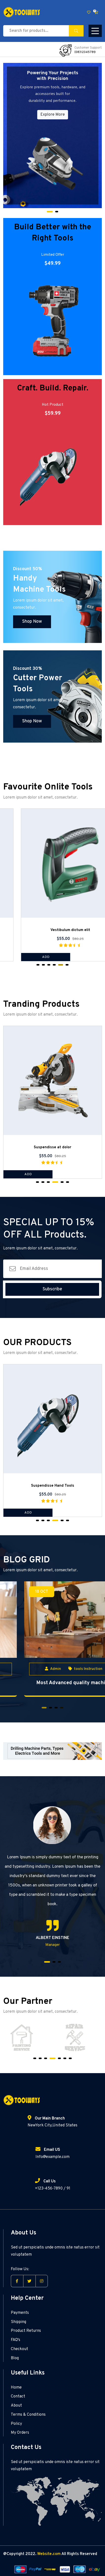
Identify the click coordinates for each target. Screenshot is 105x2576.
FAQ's (15, 2340)
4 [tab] (56, 965)
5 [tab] (62, 965)
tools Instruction (64, 1669)
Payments (20, 2312)
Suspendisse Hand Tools (52, 1485)
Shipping (18, 2322)
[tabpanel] (52, 135)
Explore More (52, 114)
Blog (15, 2358)
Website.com (49, 2554)
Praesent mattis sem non (52, 930)
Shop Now (32, 621)
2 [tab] (55, 211)
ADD (28, 957)
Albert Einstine (52, 1938)
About (16, 2405)
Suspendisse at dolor (52, 1147)
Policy (16, 2423)
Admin (32, 1669)
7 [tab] (70, 2058)
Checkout (19, 2349)
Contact (18, 2396)
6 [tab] (67, 965)
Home (16, 2387)
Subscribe (52, 1289)
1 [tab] (48, 211)
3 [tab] (49, 965)
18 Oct (20, 1591)
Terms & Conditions (28, 2414)
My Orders (20, 2432)
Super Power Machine (52, 1683)
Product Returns (26, 2330)
